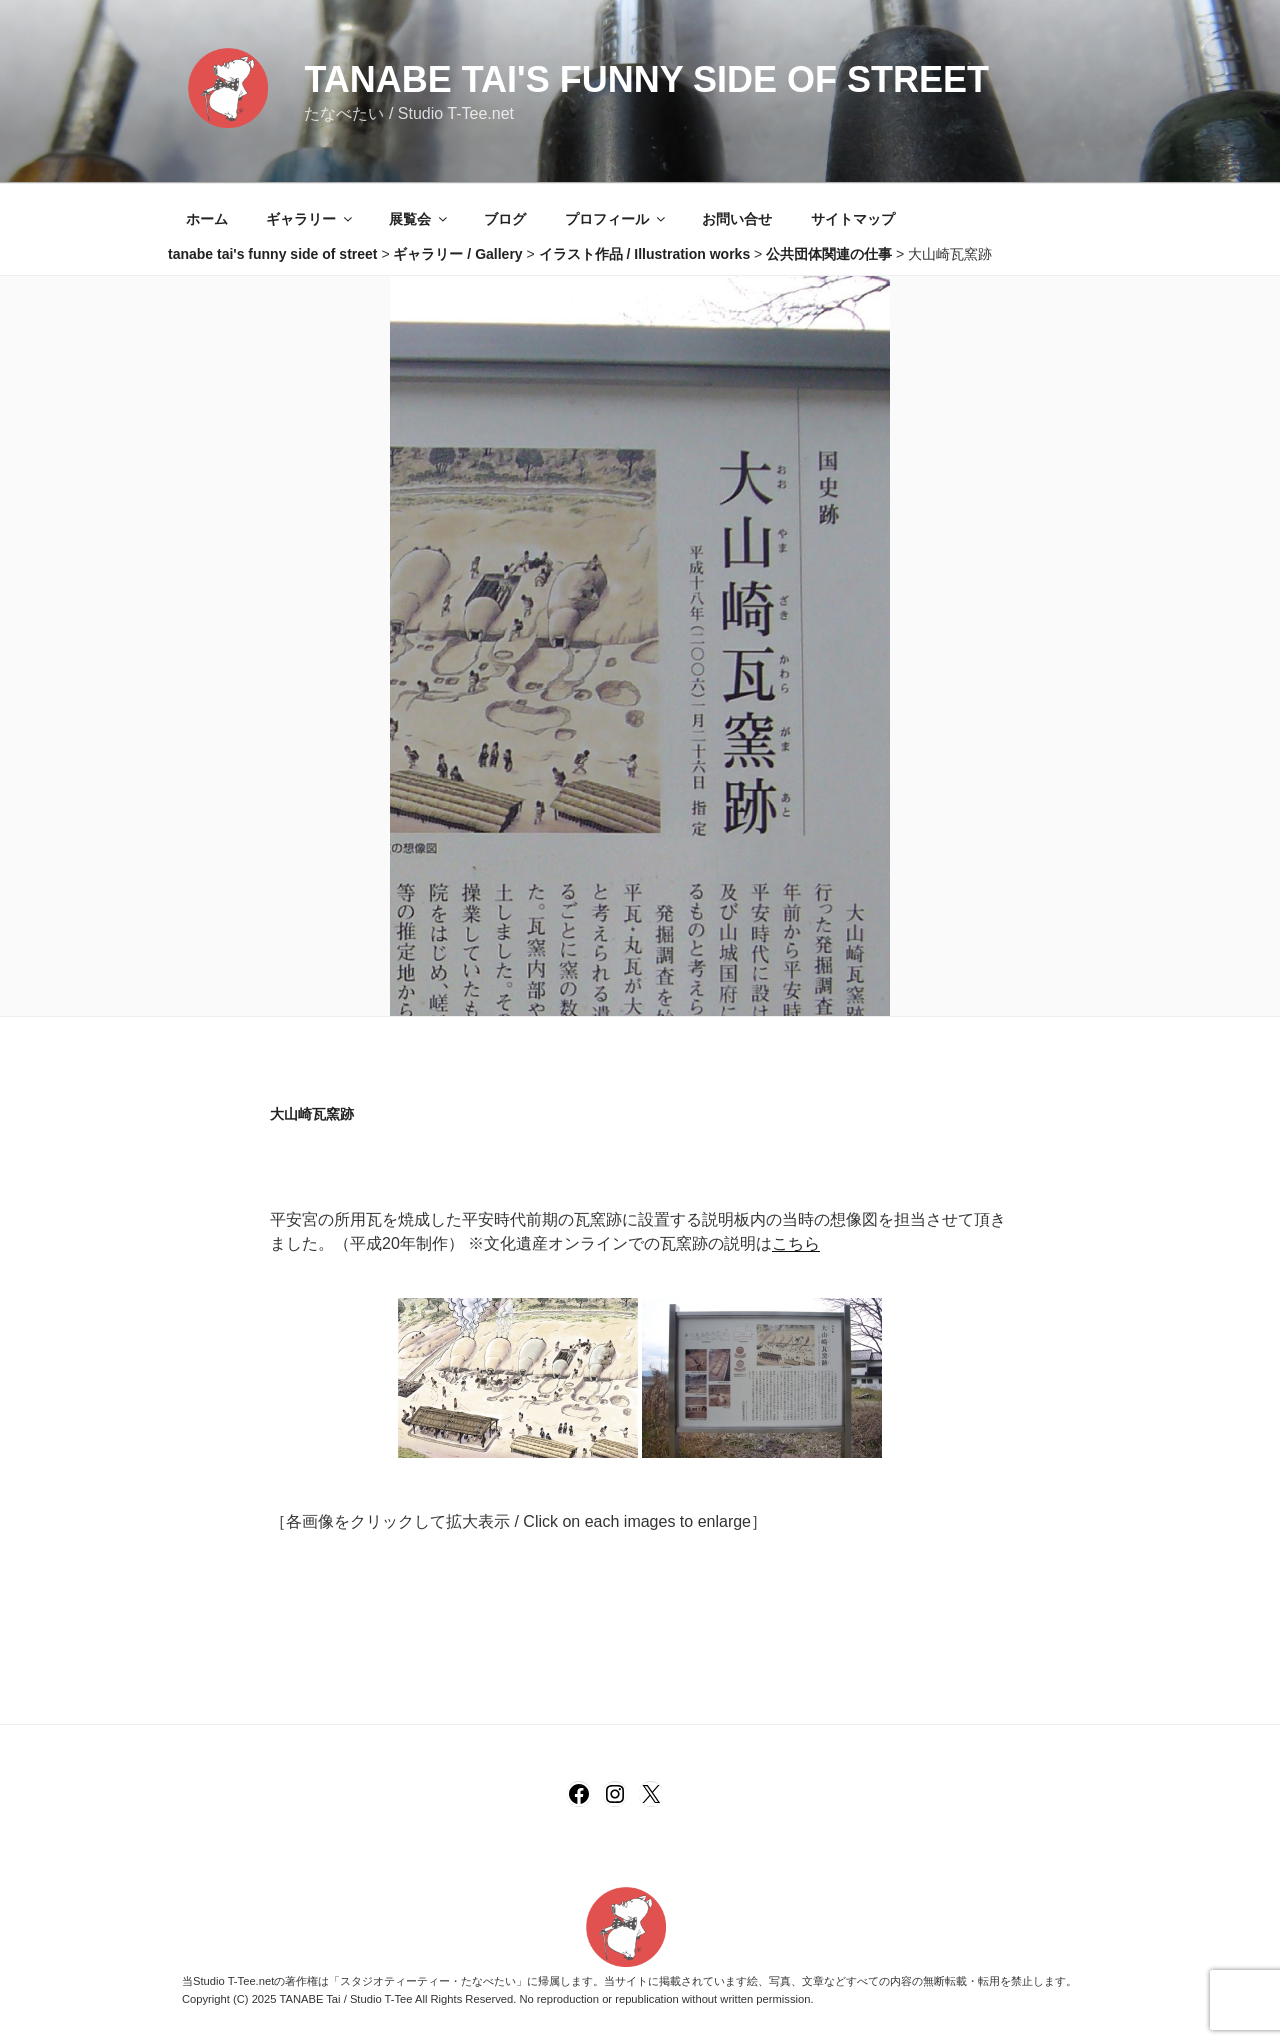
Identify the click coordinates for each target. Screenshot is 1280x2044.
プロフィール (616, 219)
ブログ (505, 219)
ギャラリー (310, 219)
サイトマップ (853, 219)
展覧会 (419, 219)
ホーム (207, 219)
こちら (796, 1243)
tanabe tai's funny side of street (646, 79)
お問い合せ (737, 219)
